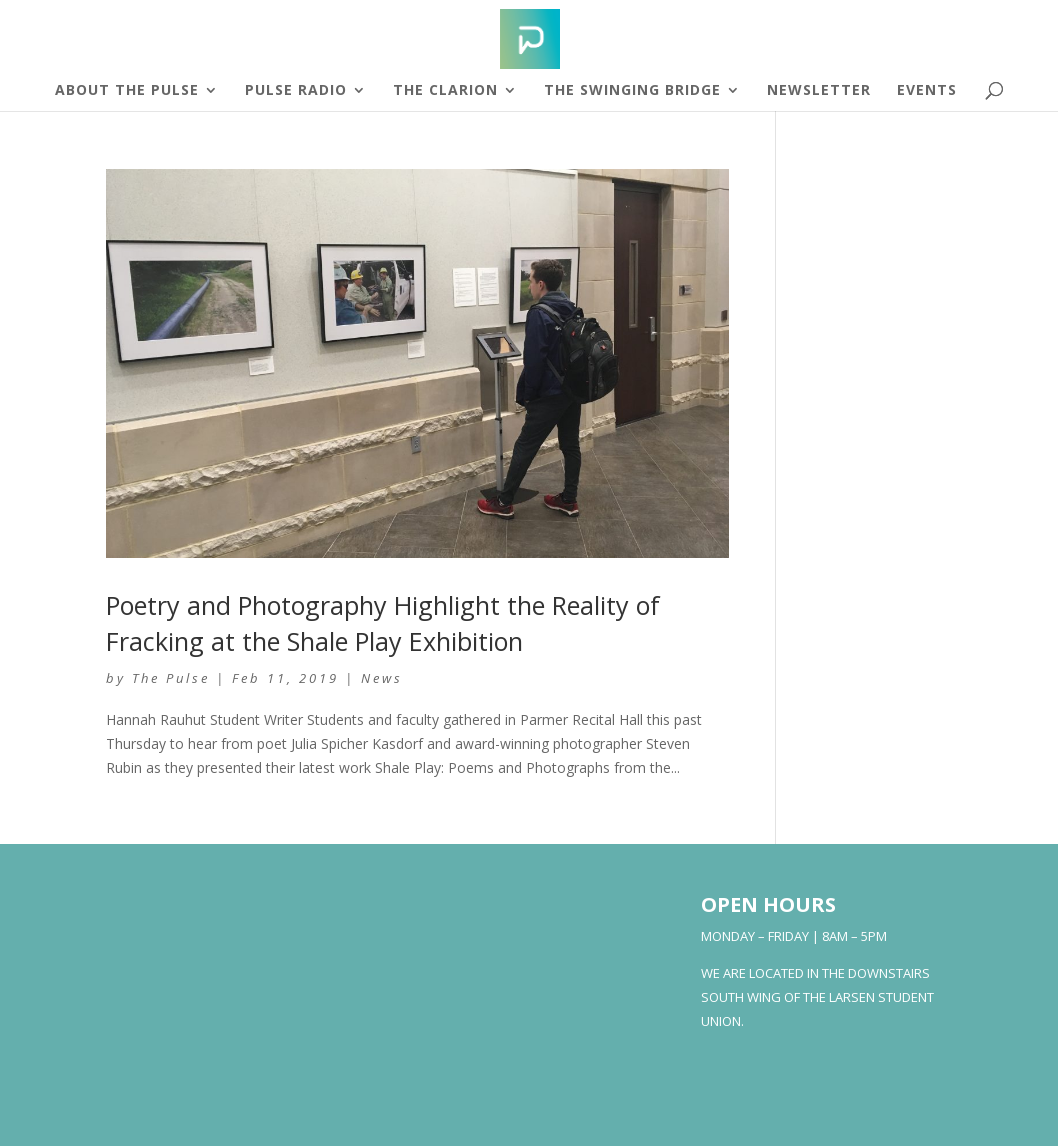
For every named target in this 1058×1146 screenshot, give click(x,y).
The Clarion (445, 91)
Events (927, 91)
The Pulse (171, 678)
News (382, 678)
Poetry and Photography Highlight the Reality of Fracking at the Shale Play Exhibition (383, 622)
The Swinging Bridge (632, 91)
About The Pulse (127, 91)
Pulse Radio (296, 91)
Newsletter (819, 91)
